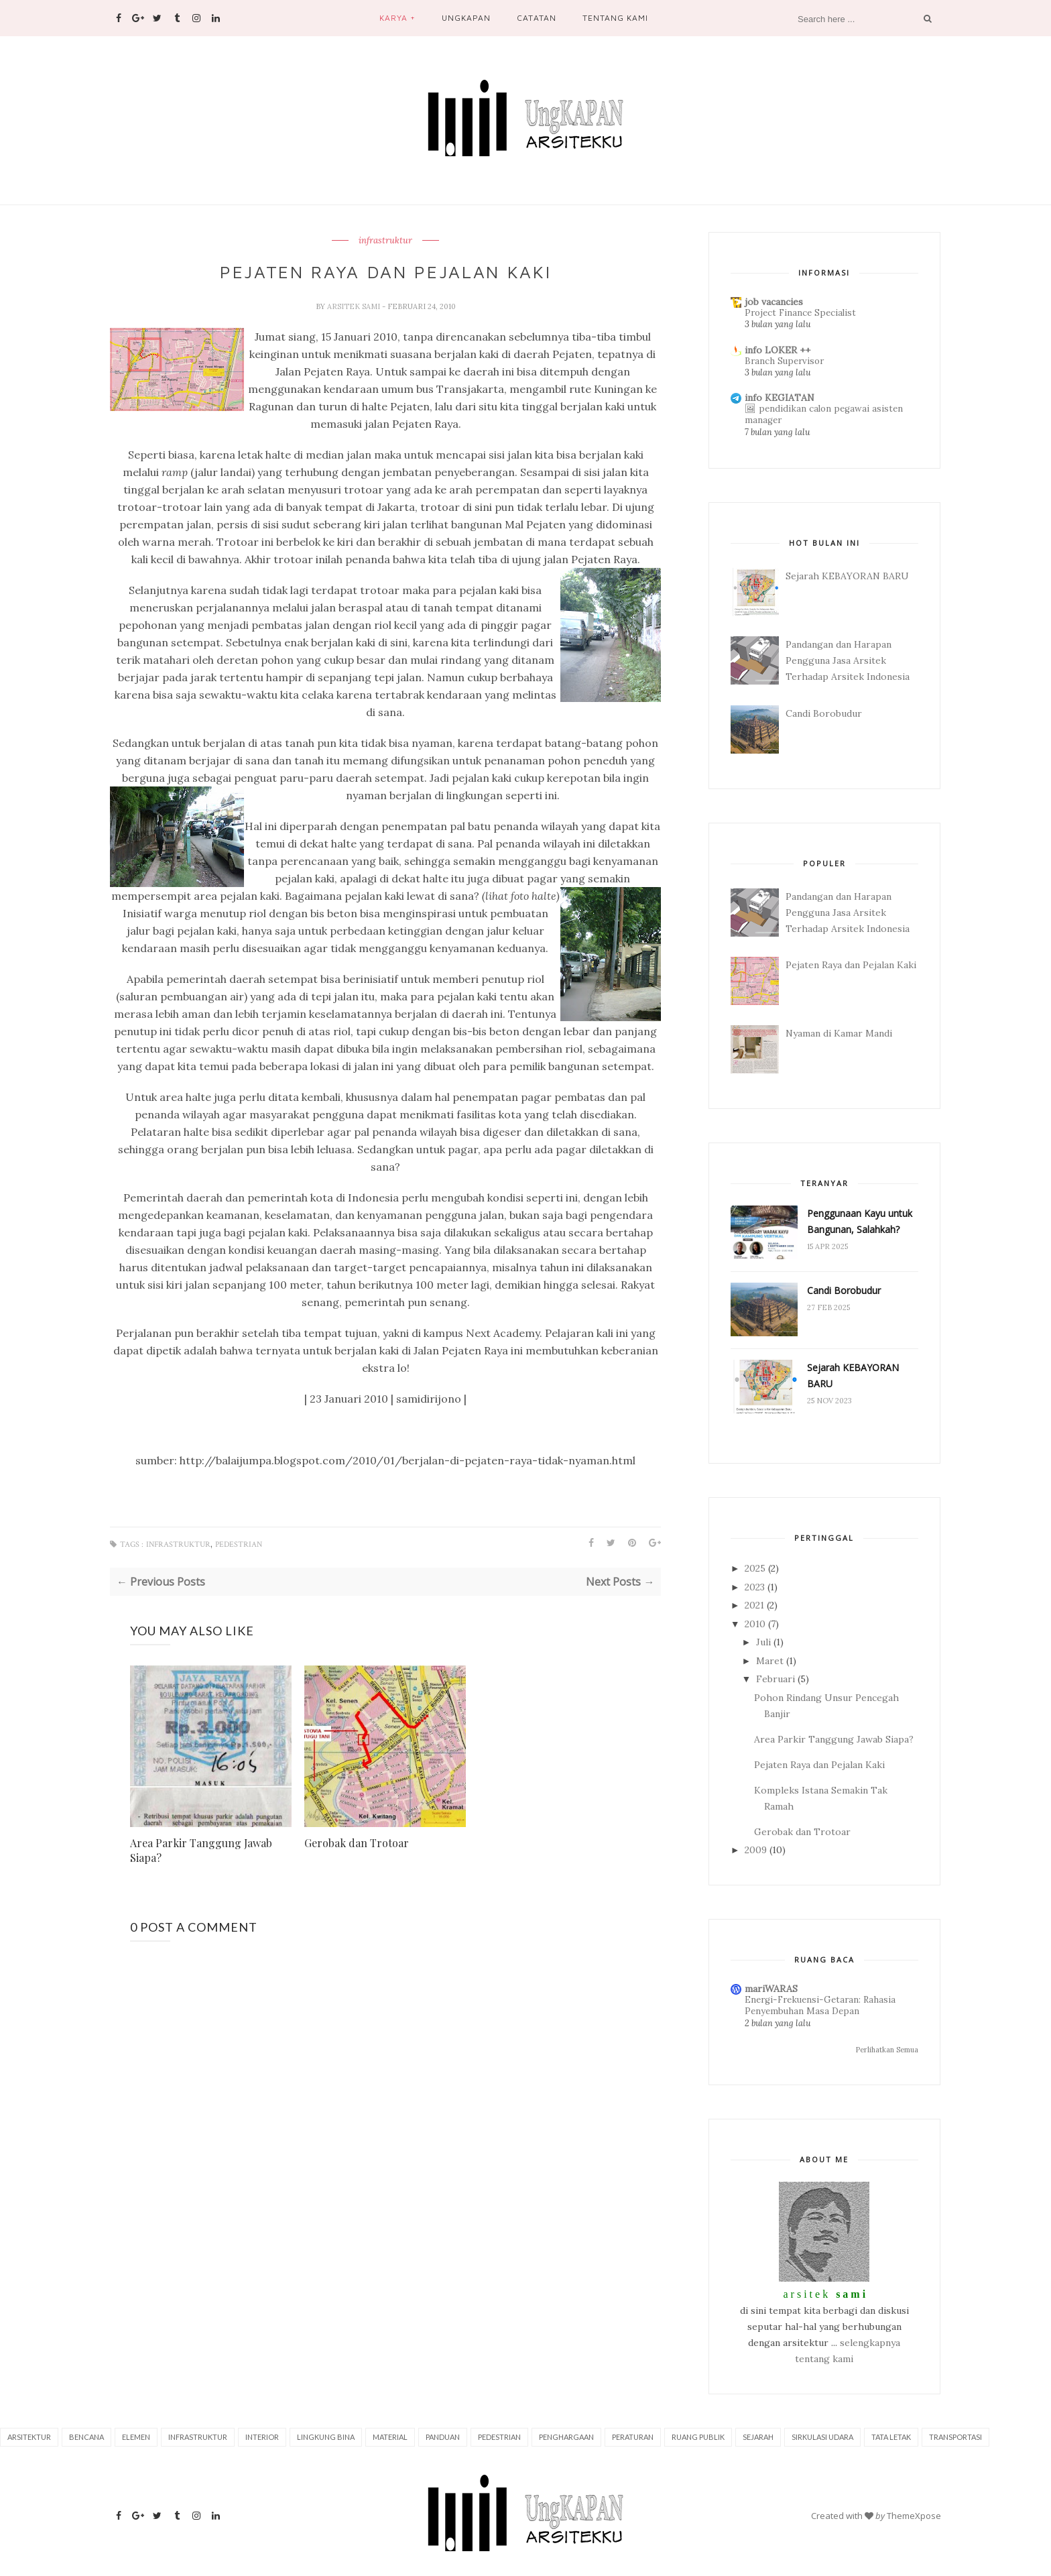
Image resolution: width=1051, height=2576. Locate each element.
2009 (756, 1850)
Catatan (536, 18)
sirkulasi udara (822, 2437)
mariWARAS (771, 1989)
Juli (763, 1642)
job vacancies (774, 302)
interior (262, 2437)
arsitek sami (354, 306)
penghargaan (566, 2437)
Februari (775, 1679)
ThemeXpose (914, 2516)
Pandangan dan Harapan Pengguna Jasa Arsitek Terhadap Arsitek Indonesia (848, 660)
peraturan (633, 2437)
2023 (755, 1587)
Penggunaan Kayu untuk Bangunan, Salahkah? (859, 1221)
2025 (755, 1568)
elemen (136, 2437)
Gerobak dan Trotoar (356, 1843)
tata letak (891, 2437)
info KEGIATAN (779, 398)
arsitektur (29, 2437)
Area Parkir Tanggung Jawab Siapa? (201, 1850)
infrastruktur (385, 240)
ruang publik (698, 2437)
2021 (754, 1605)
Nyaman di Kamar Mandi (839, 1033)
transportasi (955, 2437)
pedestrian (238, 1544)
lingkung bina (326, 2437)
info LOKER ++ (777, 350)
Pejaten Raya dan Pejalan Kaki (851, 965)
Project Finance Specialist (800, 312)
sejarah (758, 2437)
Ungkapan (466, 18)
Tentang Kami (615, 18)
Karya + (397, 18)
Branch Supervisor (784, 361)
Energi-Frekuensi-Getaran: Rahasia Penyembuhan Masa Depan (820, 2005)
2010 (755, 1624)
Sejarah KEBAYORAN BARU (847, 576)
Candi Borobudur (824, 713)
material (390, 2437)
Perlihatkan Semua (887, 2049)
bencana (86, 2437)
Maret (770, 1661)
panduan (443, 2437)
